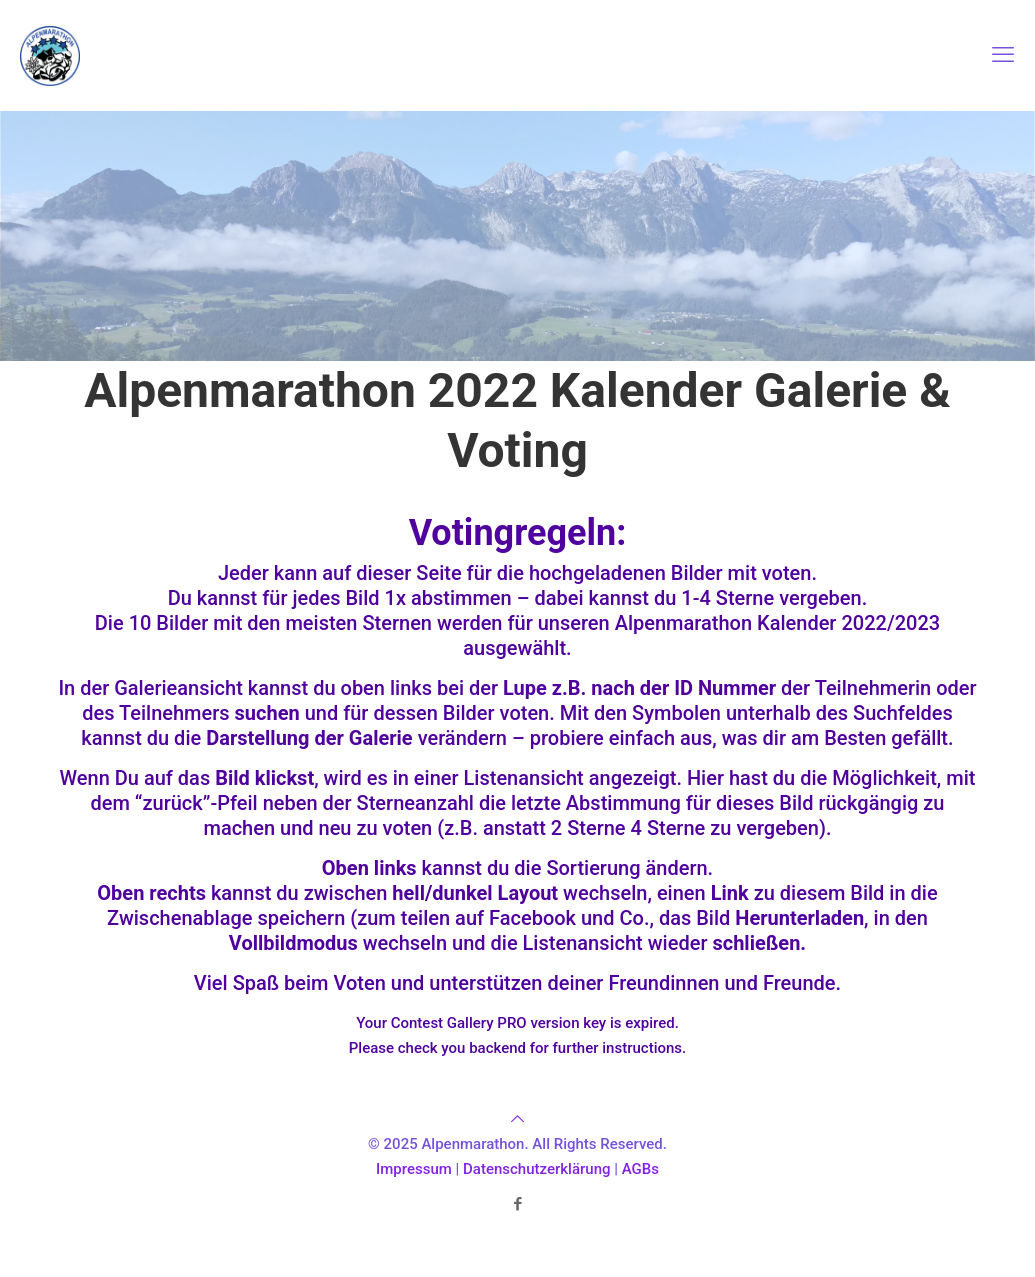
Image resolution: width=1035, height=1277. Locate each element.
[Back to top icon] (517, 1119)
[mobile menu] (1003, 55)
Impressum (414, 1169)
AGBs (640, 1169)
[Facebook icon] (517, 1204)
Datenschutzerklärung (536, 1169)
